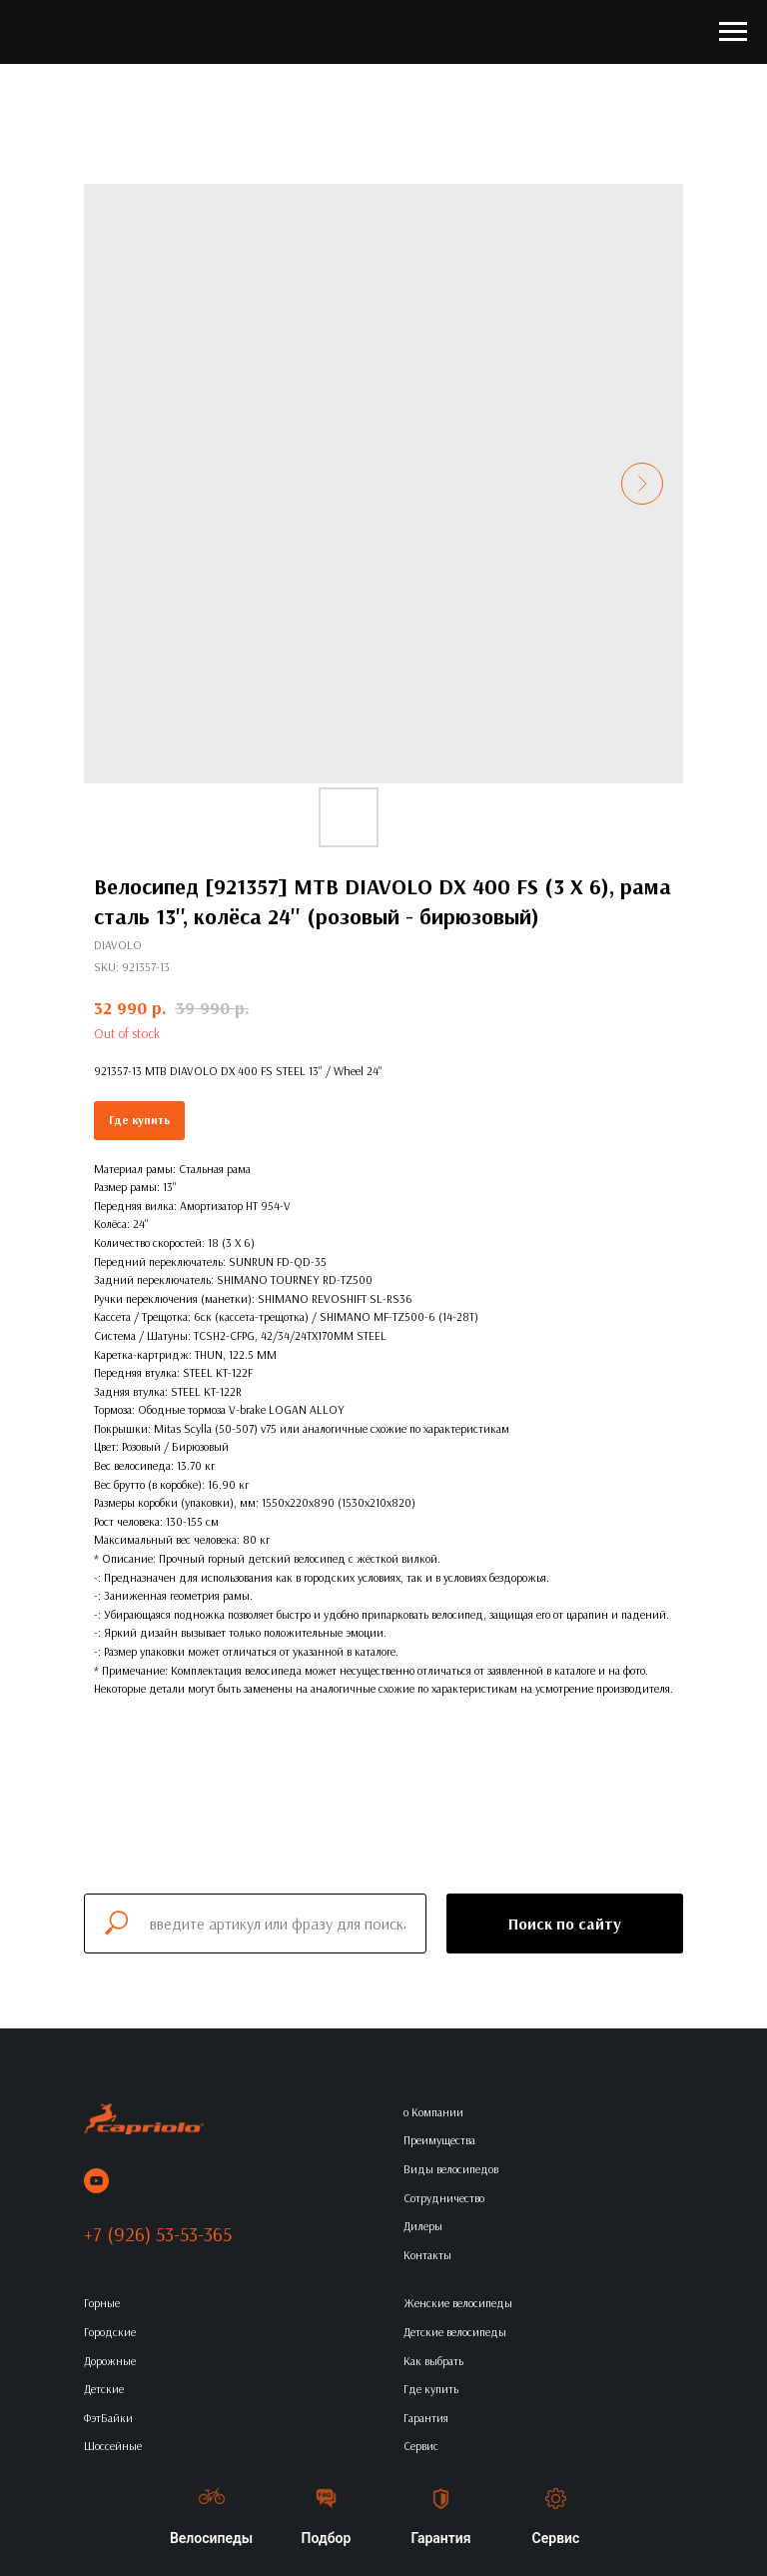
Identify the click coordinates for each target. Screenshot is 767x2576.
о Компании (433, 2111)
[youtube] (96, 2180)
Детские (104, 2388)
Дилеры (422, 2225)
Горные (102, 2302)
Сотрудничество (443, 2197)
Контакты (427, 2254)
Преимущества (439, 2139)
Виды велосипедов (450, 2168)
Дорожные (110, 2360)
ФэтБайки (108, 2417)
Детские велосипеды (454, 2331)
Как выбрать (433, 2360)
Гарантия (425, 2417)
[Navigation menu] (733, 32)
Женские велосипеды (457, 2302)
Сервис (420, 2445)
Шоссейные (113, 2445)
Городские (110, 2331)
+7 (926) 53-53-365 (158, 2233)
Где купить (139, 1119)
